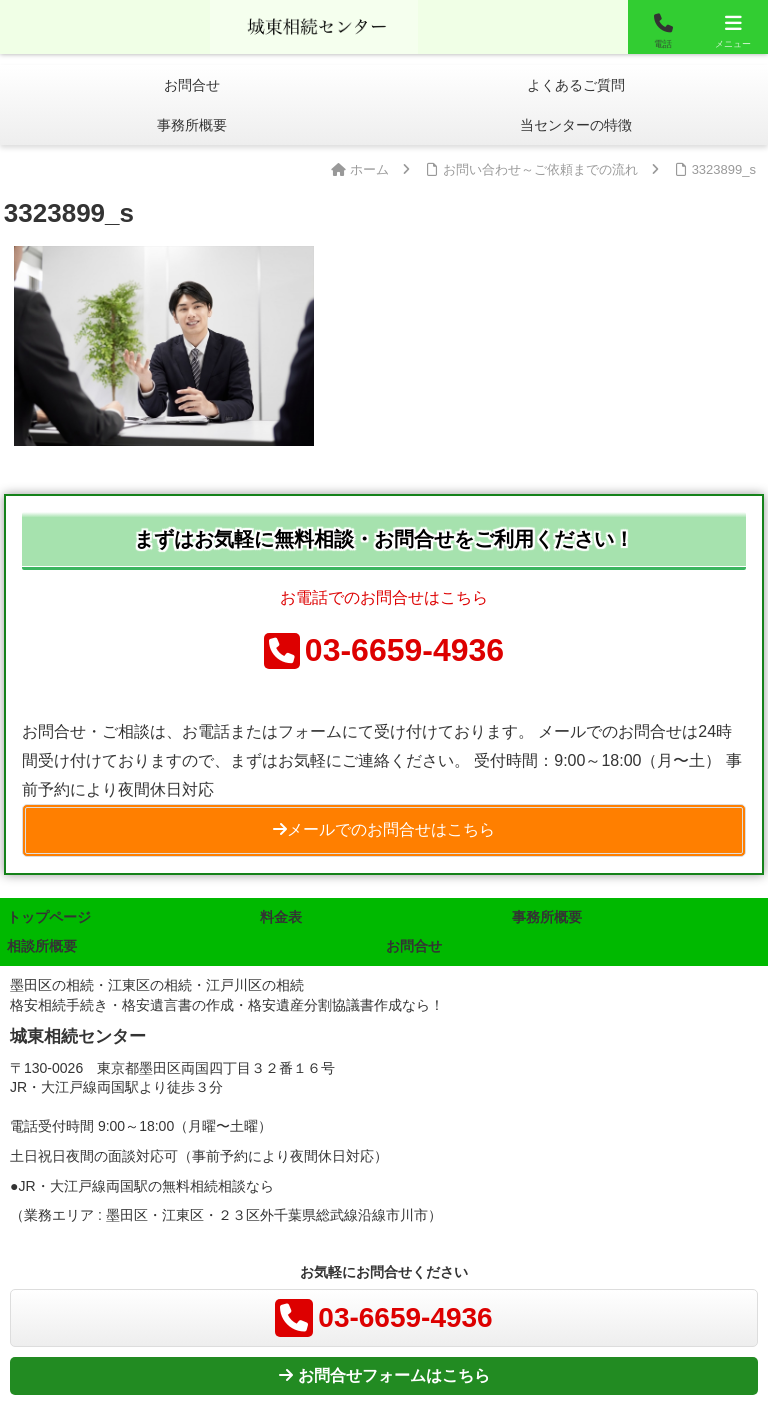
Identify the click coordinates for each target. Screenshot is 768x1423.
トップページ (49, 917)
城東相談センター (314, 24)
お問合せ (414, 946)
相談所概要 (42, 946)
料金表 (281, 917)
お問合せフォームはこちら (384, 1375)
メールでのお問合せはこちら (384, 829)
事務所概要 (547, 917)
